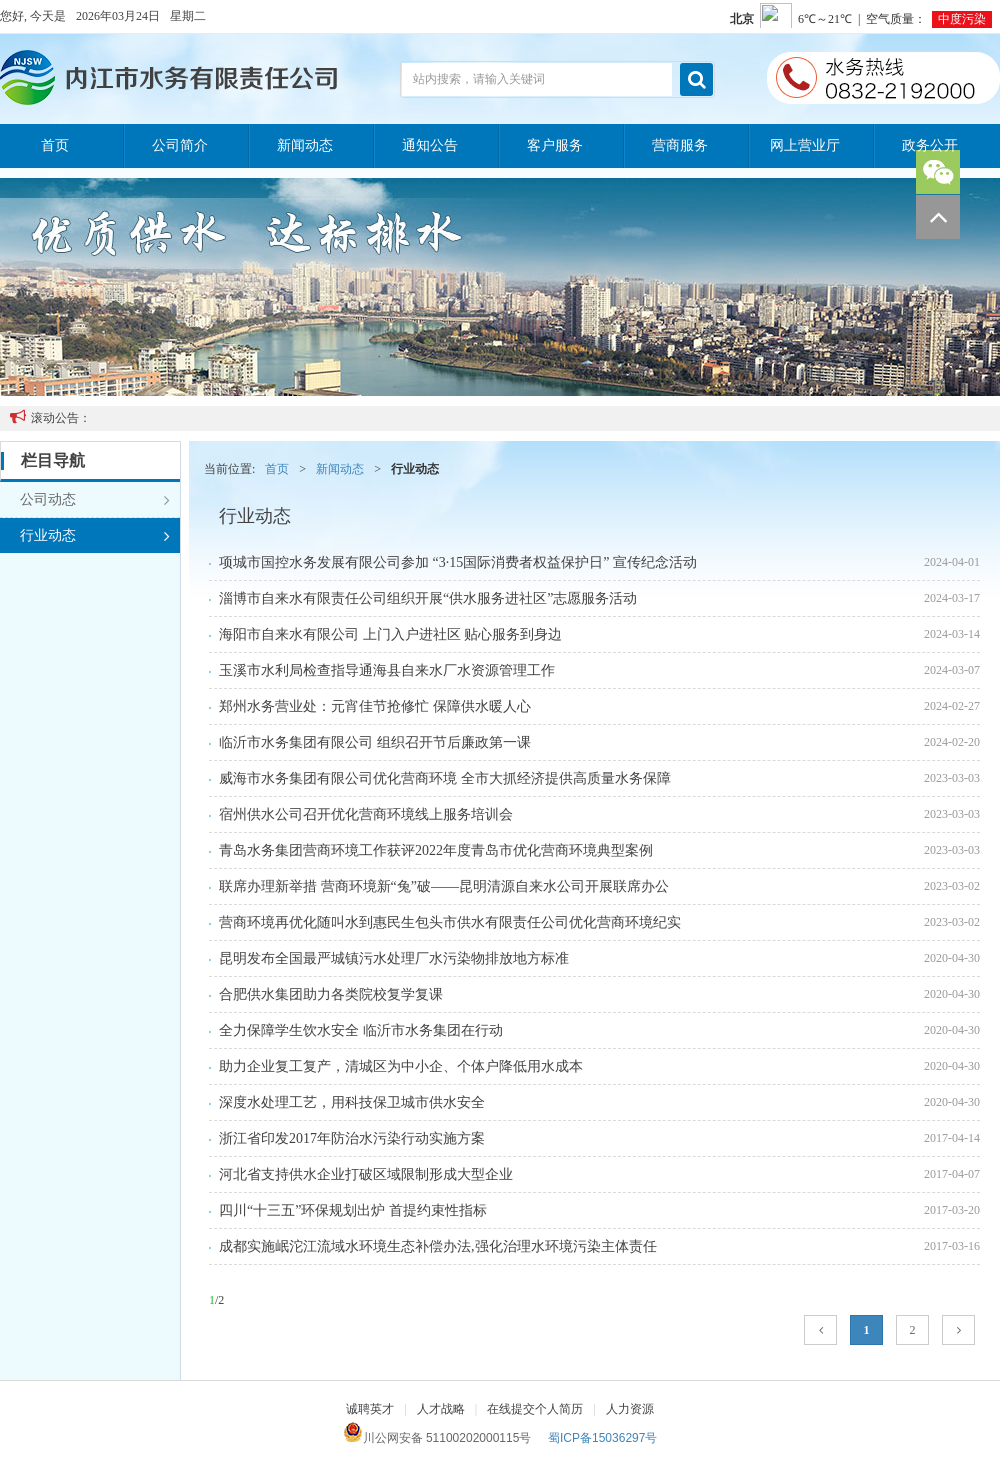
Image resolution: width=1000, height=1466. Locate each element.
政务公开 (930, 145)
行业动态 (95, 536)
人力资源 (630, 1409)
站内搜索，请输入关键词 (479, 79)
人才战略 (441, 1409)
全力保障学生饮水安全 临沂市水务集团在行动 (361, 1030)
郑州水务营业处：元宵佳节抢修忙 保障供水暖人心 (375, 706)
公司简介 (180, 145)
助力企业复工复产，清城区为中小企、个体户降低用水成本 (401, 1066)
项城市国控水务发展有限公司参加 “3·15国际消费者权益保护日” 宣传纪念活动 (458, 562)
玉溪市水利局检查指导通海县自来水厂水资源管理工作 (387, 670)
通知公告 (430, 145)
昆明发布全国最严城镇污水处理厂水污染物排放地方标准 (394, 958)
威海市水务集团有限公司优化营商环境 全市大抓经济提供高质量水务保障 (445, 778)
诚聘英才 (370, 1409)
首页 (55, 145)
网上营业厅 (805, 145)
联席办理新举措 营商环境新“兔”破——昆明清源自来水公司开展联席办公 (444, 886)
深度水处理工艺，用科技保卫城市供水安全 (352, 1102)
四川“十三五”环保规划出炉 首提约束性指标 (353, 1210)
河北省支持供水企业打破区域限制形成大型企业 (366, 1174)
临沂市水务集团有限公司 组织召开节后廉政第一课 (375, 742)
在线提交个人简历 (535, 1409)
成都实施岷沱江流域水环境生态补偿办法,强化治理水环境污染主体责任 (438, 1246)
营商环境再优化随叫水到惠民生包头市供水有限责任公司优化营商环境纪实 (450, 922)
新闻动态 (305, 145)
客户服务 (555, 145)
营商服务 (680, 145)
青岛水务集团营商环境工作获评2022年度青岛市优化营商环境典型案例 (436, 850)
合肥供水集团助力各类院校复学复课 (331, 994)
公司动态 (95, 500)
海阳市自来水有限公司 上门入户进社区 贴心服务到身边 (390, 634)
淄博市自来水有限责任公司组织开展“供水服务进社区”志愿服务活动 (428, 598)
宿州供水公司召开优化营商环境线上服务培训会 (366, 814)
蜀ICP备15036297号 (602, 1438)
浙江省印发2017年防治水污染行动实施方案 (352, 1138)
